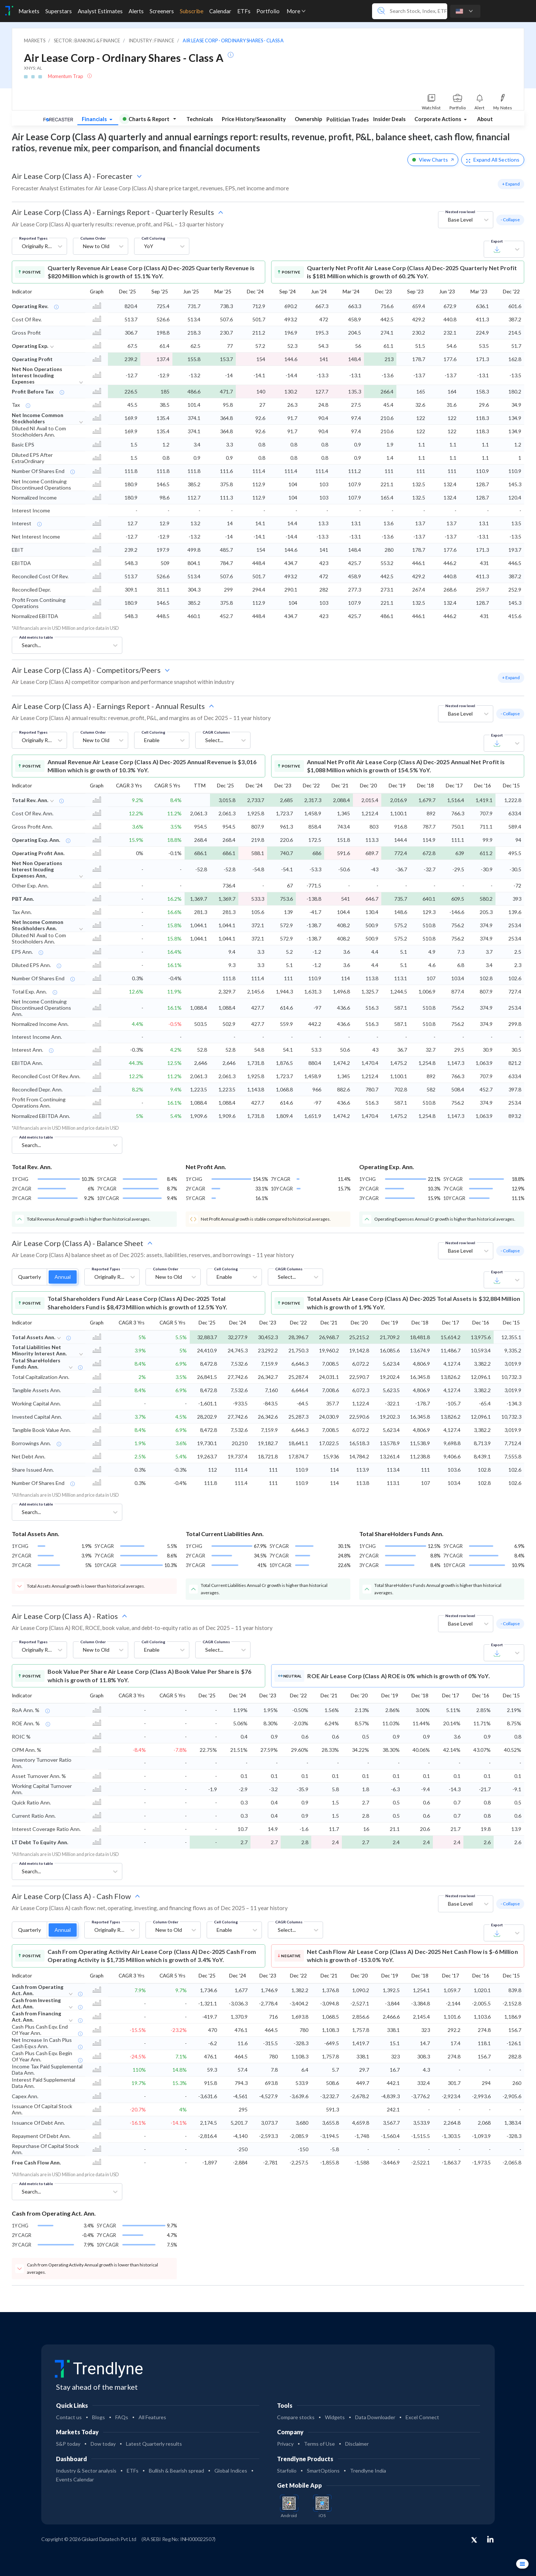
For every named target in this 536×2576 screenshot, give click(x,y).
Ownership (308, 119)
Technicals (199, 119)
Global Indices (230, 2470)
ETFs (133, 2470)
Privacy (285, 2444)
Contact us (69, 2417)
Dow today (103, 2444)
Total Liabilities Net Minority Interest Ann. (39, 1350)
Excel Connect (422, 2417)
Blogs (98, 2417)
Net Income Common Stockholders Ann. (37, 925)
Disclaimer (357, 2444)
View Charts (432, 159)
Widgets (335, 2417)
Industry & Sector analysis (86, 2470)
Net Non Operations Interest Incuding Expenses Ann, (37, 869)
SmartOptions (323, 2470)
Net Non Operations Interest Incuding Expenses (37, 375)
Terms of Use (319, 2444)
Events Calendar (75, 2479)
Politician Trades (347, 119)
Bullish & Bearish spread (176, 2470)
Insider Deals (389, 119)
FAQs (121, 2417)
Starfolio (287, 2470)
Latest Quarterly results (154, 2444)
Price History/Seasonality (254, 119)
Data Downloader (375, 2417)
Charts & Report (146, 119)
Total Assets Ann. (33, 1337)
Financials (95, 119)
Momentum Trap (66, 76)
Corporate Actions (438, 119)
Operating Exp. (30, 346)
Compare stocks (296, 2417)
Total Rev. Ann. (30, 800)
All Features (152, 2417)
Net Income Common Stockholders (37, 418)
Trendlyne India (368, 2470)
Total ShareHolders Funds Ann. (36, 1363)
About (485, 119)
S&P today (68, 2444)
